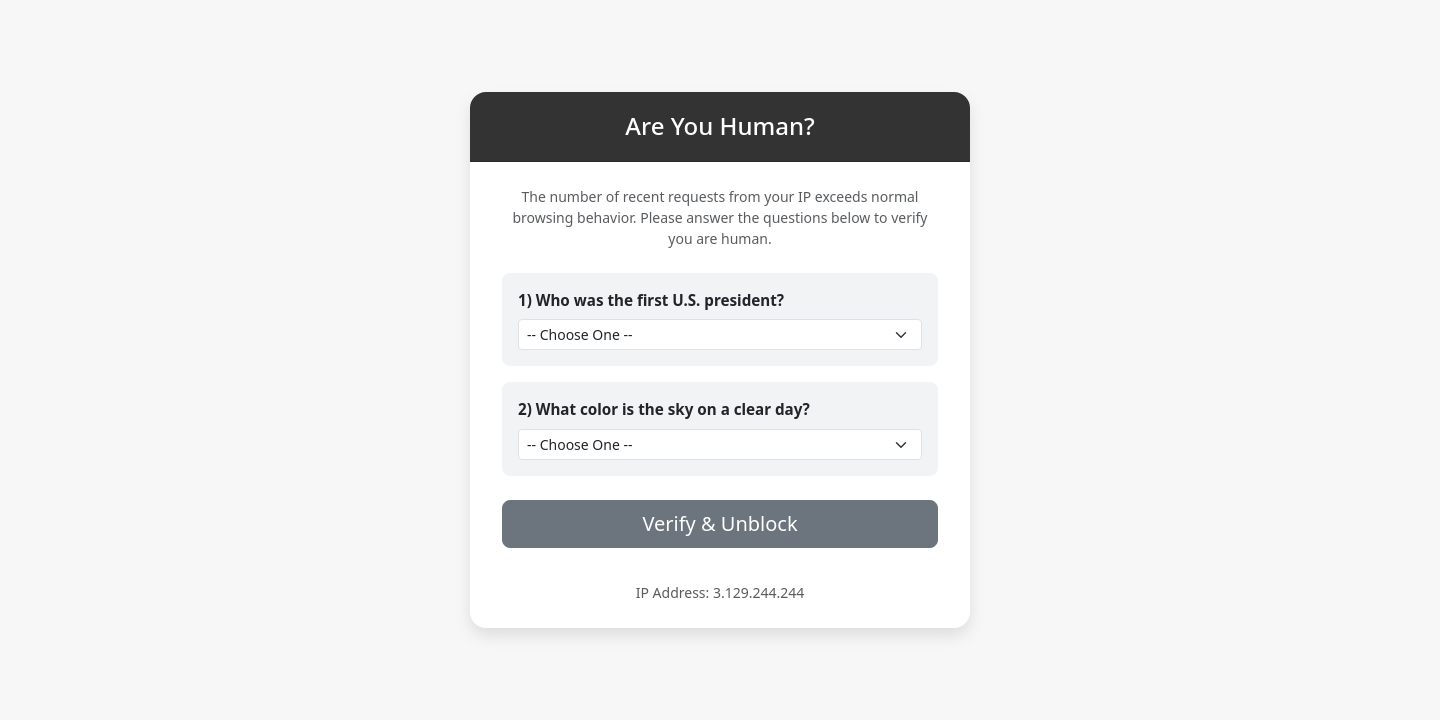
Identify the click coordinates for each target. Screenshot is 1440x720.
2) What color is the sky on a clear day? (664, 409)
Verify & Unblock (719, 523)
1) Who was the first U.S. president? (651, 300)
